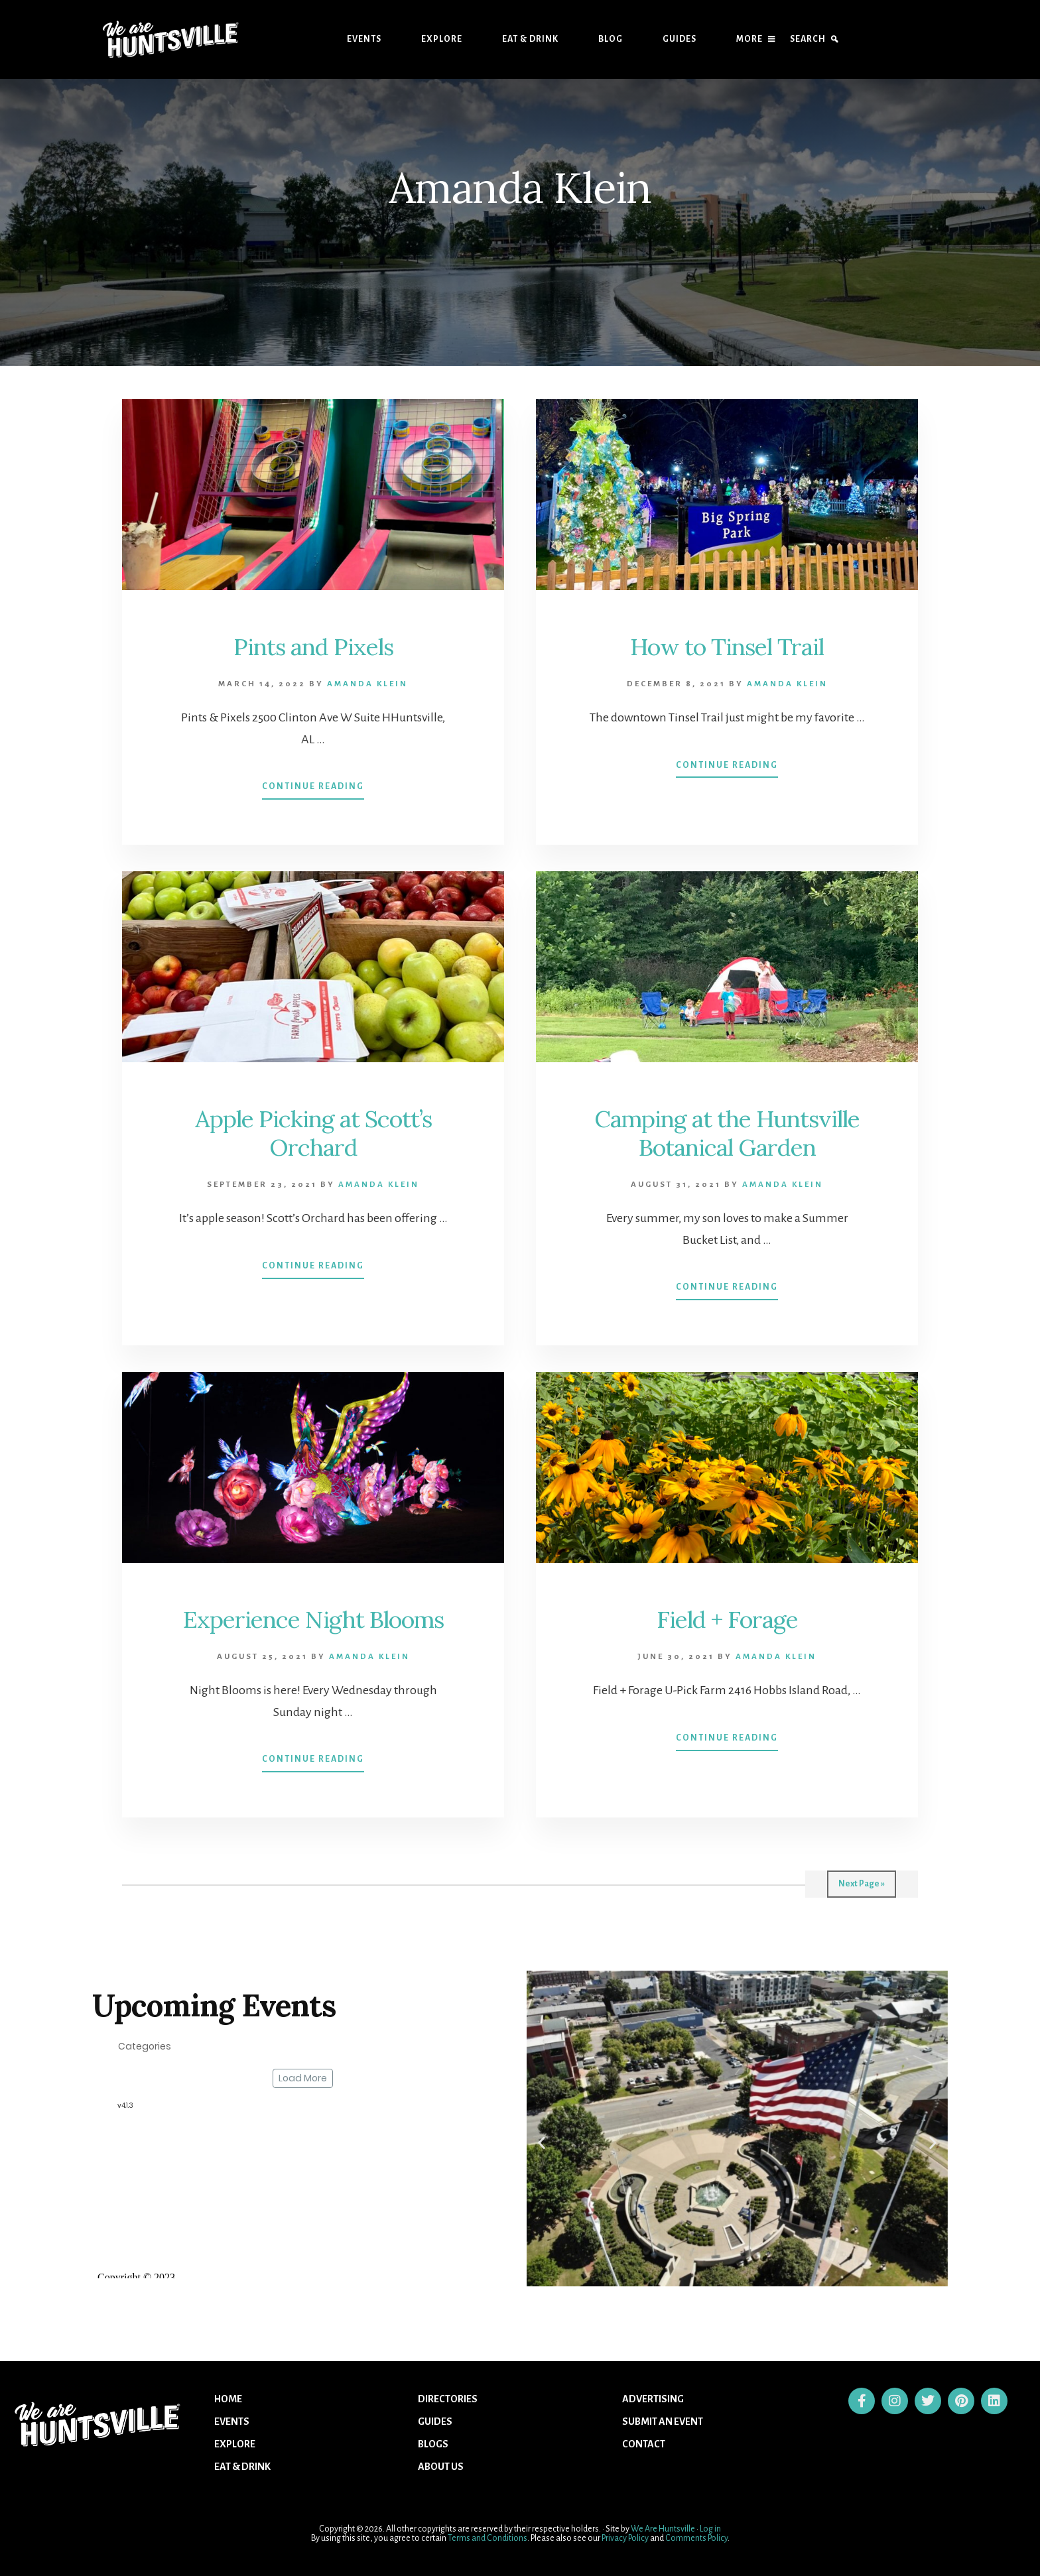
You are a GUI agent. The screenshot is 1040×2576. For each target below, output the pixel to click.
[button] (541, 2142)
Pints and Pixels (313, 646)
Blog (610, 39)
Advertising (653, 2399)
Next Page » (861, 1883)
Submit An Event (662, 2421)
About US (441, 2466)
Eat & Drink (530, 39)
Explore (441, 39)
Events (364, 39)
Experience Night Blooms (313, 1619)
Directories (448, 2399)
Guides (679, 39)
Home (228, 2399)
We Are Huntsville (663, 2529)
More (749, 39)
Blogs (433, 2444)
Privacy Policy (625, 2538)
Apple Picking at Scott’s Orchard (313, 1132)
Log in (710, 2529)
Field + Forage (727, 1619)
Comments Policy (696, 2538)
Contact (643, 2444)
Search (808, 39)
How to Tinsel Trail (726, 646)
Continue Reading (313, 779)
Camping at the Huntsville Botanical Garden (727, 1132)
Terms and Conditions (487, 2538)
